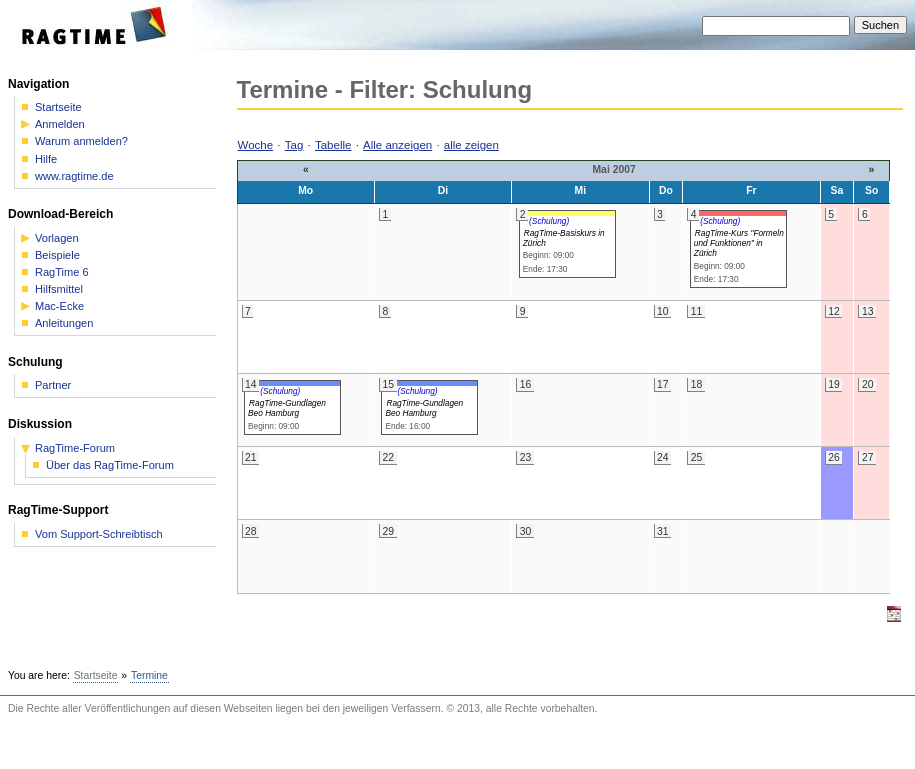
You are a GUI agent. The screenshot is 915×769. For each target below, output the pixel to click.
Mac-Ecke (59, 306)
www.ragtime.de (74, 176)
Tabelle (333, 145)
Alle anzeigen (397, 145)
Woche (256, 145)
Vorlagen (57, 238)
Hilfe (46, 159)
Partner (53, 385)
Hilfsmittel (59, 289)
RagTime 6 (62, 272)
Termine (149, 675)
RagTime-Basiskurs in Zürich (564, 238)
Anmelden (60, 124)
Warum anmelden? (81, 141)
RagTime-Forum (75, 448)
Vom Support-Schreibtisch (99, 534)
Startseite (58, 107)
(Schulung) (549, 221)
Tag (294, 145)
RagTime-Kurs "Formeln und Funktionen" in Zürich (739, 243)
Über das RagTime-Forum (110, 465)
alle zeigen (471, 145)
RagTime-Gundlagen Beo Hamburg (287, 408)
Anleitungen (64, 323)
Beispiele (57, 255)
